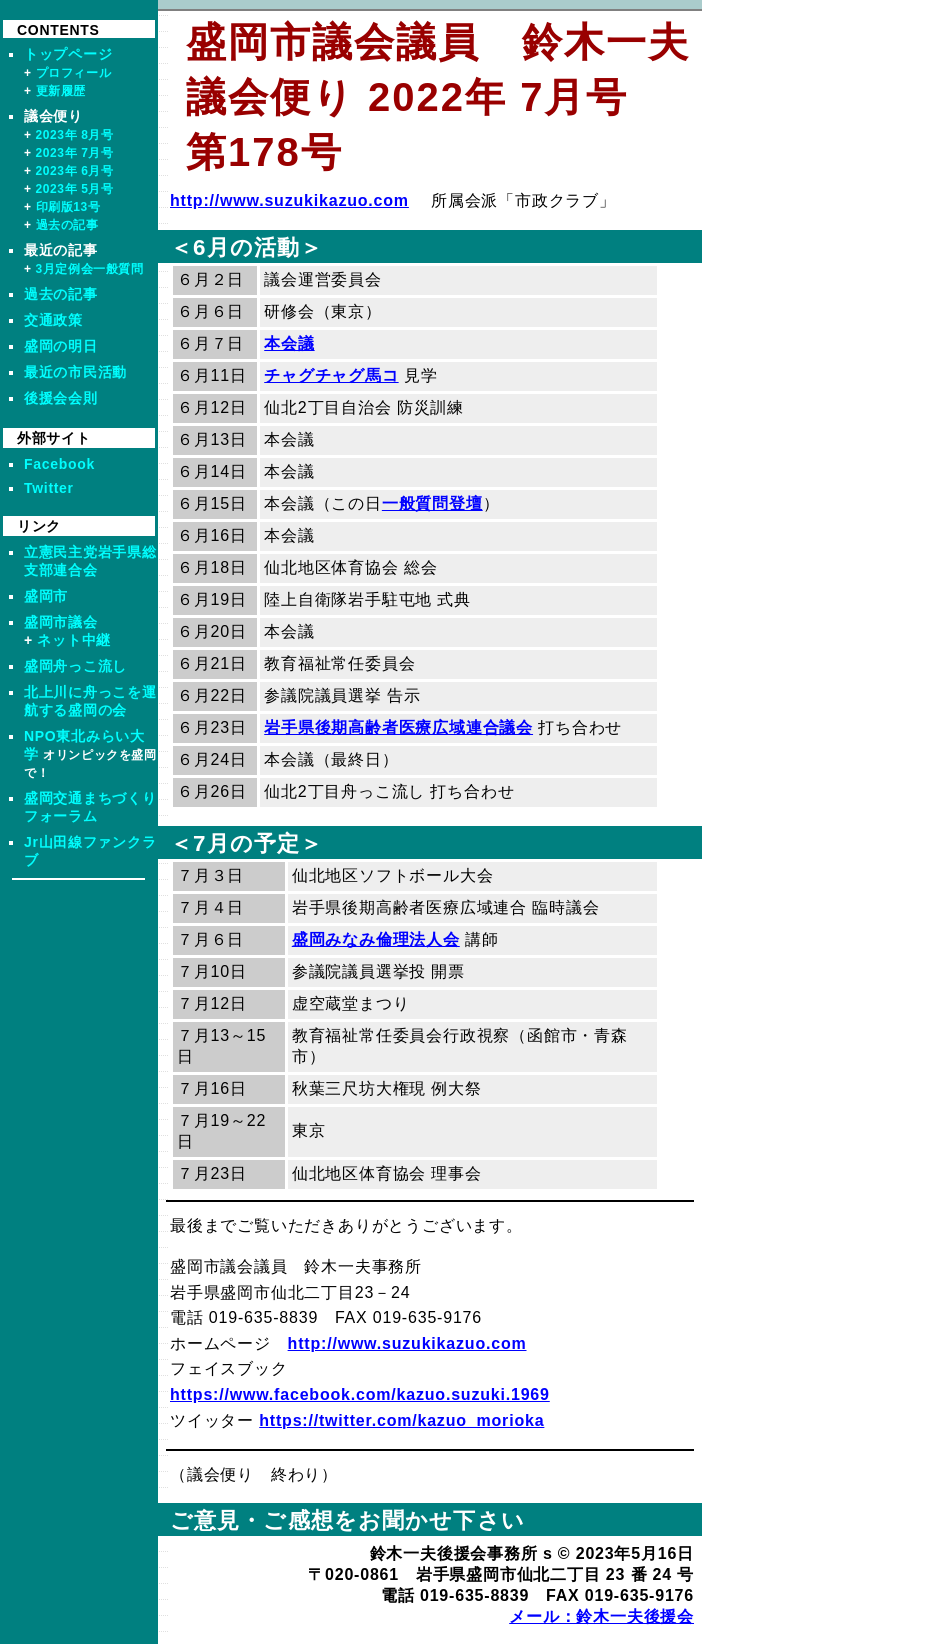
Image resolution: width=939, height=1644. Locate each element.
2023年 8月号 (75, 135)
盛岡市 (46, 596)
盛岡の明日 (61, 346)
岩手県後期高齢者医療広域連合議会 (398, 727)
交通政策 (53, 320)
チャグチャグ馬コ (331, 375)
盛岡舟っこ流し (75, 666)
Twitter (49, 488)
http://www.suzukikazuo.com (289, 200)
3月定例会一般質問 (90, 269)
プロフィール (74, 73)
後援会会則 (61, 398)
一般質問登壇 (432, 503)
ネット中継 (74, 640)
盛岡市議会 (61, 622)
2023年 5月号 (75, 189)
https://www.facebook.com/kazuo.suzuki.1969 (360, 1394)
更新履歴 (61, 91)
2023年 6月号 (75, 171)
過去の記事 (67, 225)
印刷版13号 (68, 207)
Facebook (59, 464)
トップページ (68, 54)
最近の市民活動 (75, 372)
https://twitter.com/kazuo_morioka (401, 1420)
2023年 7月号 (75, 153)
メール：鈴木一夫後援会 (601, 1616)
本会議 (289, 343)
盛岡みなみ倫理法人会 (376, 939)
